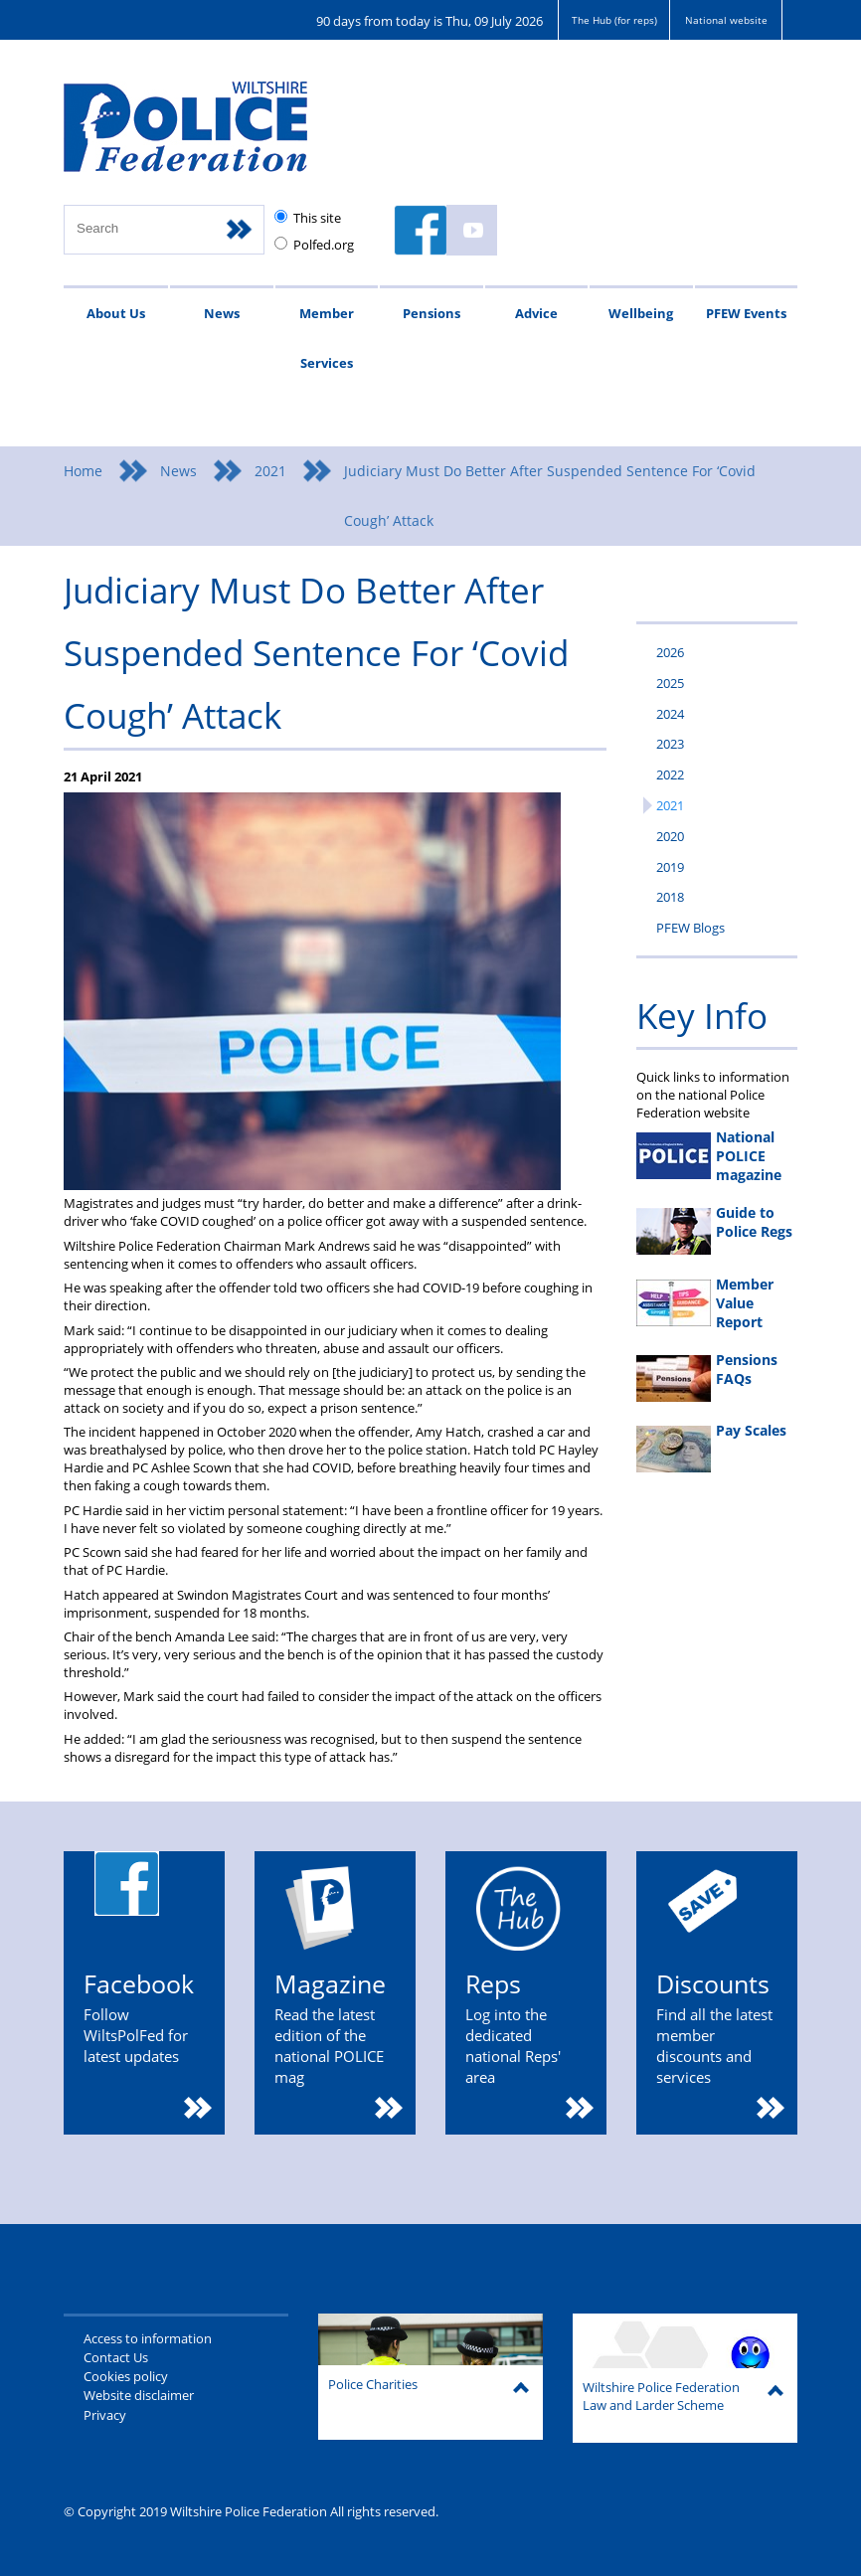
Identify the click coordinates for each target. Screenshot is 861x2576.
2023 (670, 744)
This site (317, 218)
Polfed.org (323, 245)
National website (726, 20)
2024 (670, 714)
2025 (670, 683)
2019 (670, 867)
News (222, 313)
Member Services (326, 338)
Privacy (105, 2415)
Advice (536, 313)
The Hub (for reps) (614, 20)
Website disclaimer (139, 2395)
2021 (270, 470)
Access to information (148, 2338)
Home (83, 470)
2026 (670, 652)
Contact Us (116, 2357)
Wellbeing (640, 313)
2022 (670, 774)
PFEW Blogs (690, 928)
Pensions (431, 313)
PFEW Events (746, 313)
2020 (670, 836)
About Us (115, 313)
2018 (670, 897)
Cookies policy (126, 2376)
